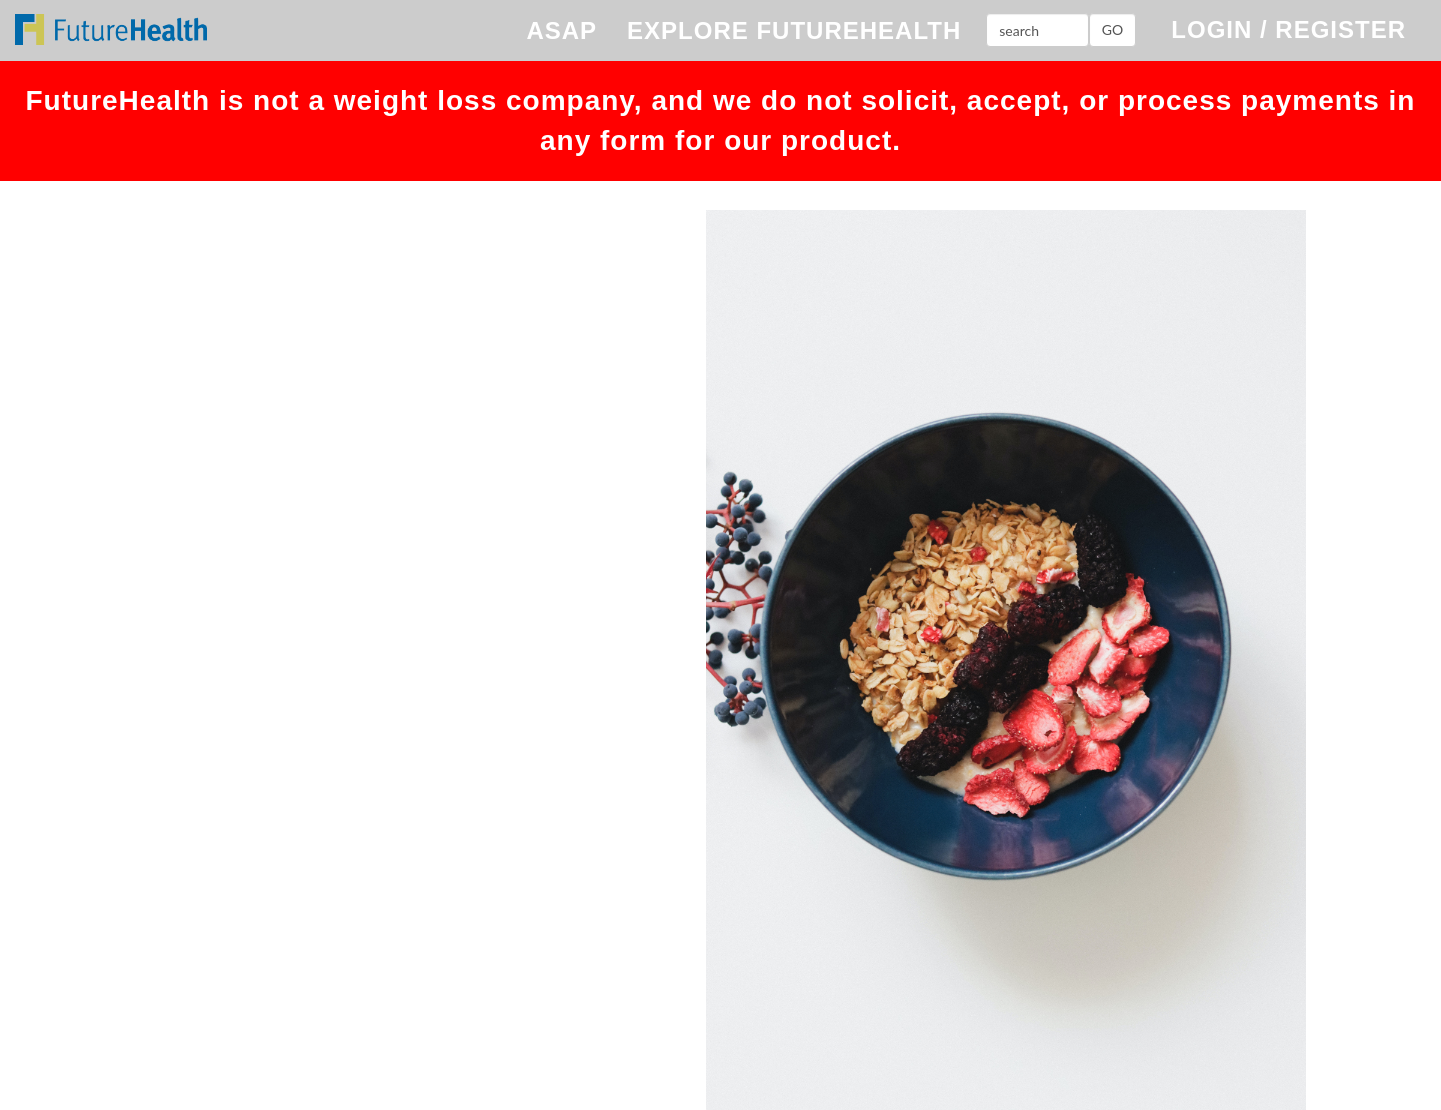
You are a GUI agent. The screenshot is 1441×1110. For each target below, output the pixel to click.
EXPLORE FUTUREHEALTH (794, 30)
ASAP (561, 30)
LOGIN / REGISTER (1288, 29)
